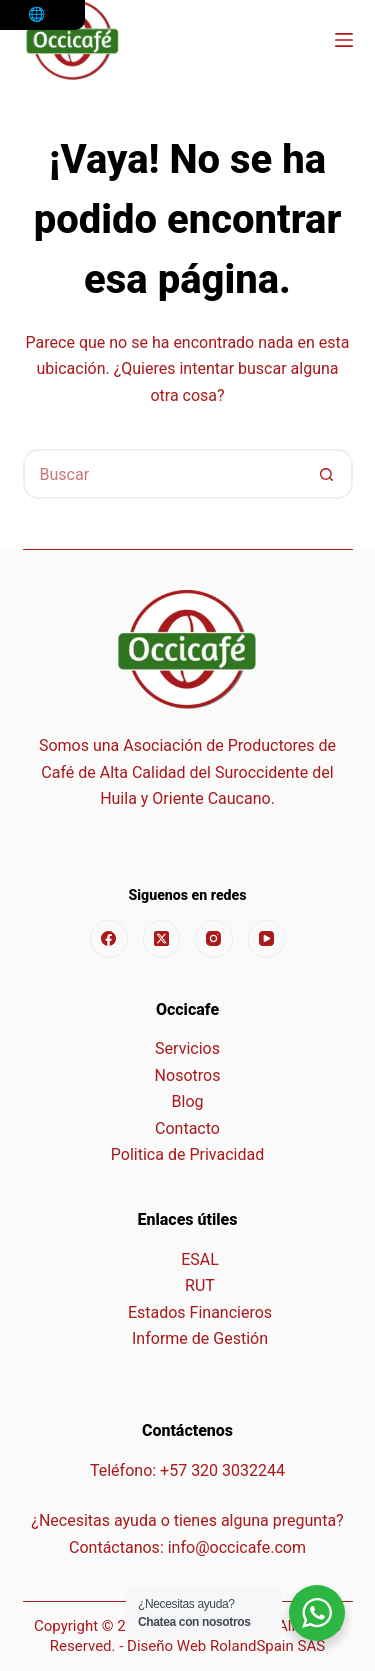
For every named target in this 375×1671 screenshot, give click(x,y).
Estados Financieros (200, 1312)
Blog (188, 1101)
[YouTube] (267, 939)
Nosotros (188, 1075)
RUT (200, 1285)
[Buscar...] (163, 474)
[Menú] (344, 40)
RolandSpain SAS (267, 1646)
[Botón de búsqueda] (328, 474)
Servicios (187, 1048)
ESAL (200, 1259)
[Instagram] (214, 939)
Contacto (187, 1128)
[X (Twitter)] (162, 939)
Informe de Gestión (200, 1338)
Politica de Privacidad (187, 1154)
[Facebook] (109, 939)
